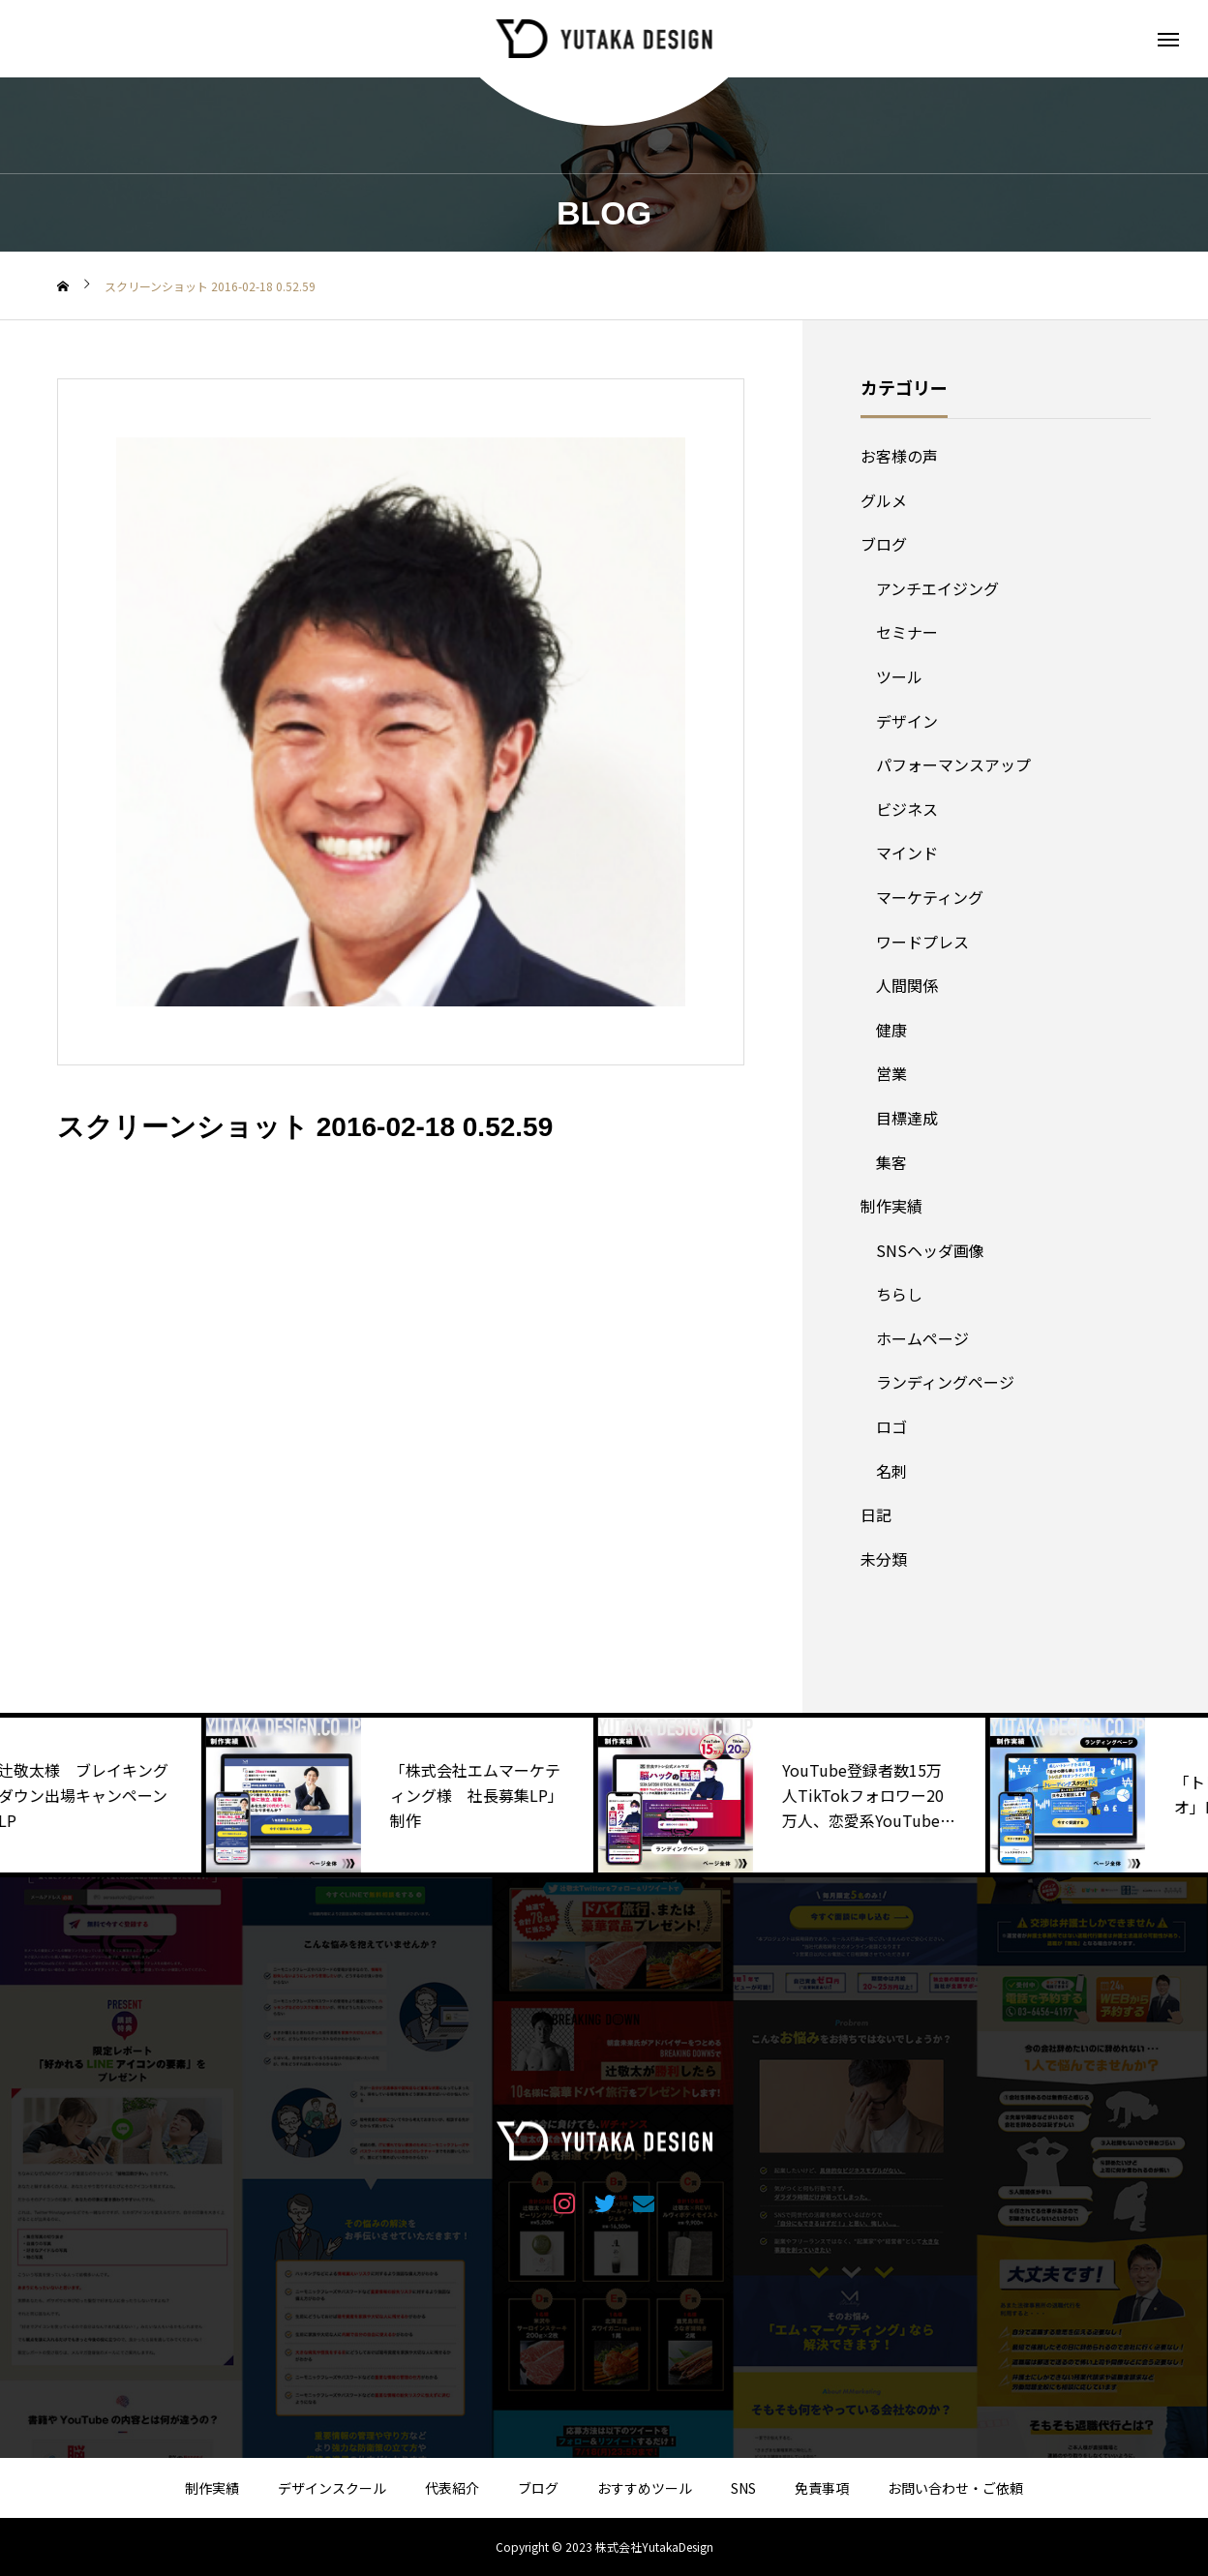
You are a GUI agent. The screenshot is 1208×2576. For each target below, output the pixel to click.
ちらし (899, 1293)
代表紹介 (452, 2488)
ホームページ (922, 1338)
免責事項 (822, 2488)
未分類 (884, 1559)
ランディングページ (945, 1381)
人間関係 (907, 985)
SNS (743, 2488)
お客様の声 (899, 455)
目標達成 (907, 1117)
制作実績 (891, 1205)
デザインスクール (332, 2488)
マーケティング (929, 897)
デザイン (907, 721)
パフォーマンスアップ (953, 764)
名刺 (891, 1471)
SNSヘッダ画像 (930, 1250)
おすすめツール (644, 2488)
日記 (876, 1514)
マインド (907, 852)
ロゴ (891, 1426)
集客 (891, 1162)
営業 (891, 1073)
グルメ (884, 500)
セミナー (907, 632)
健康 (891, 1029)
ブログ (884, 543)
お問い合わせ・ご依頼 (955, 2488)
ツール (899, 676)
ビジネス (907, 809)
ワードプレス (922, 941)
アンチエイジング (937, 588)
